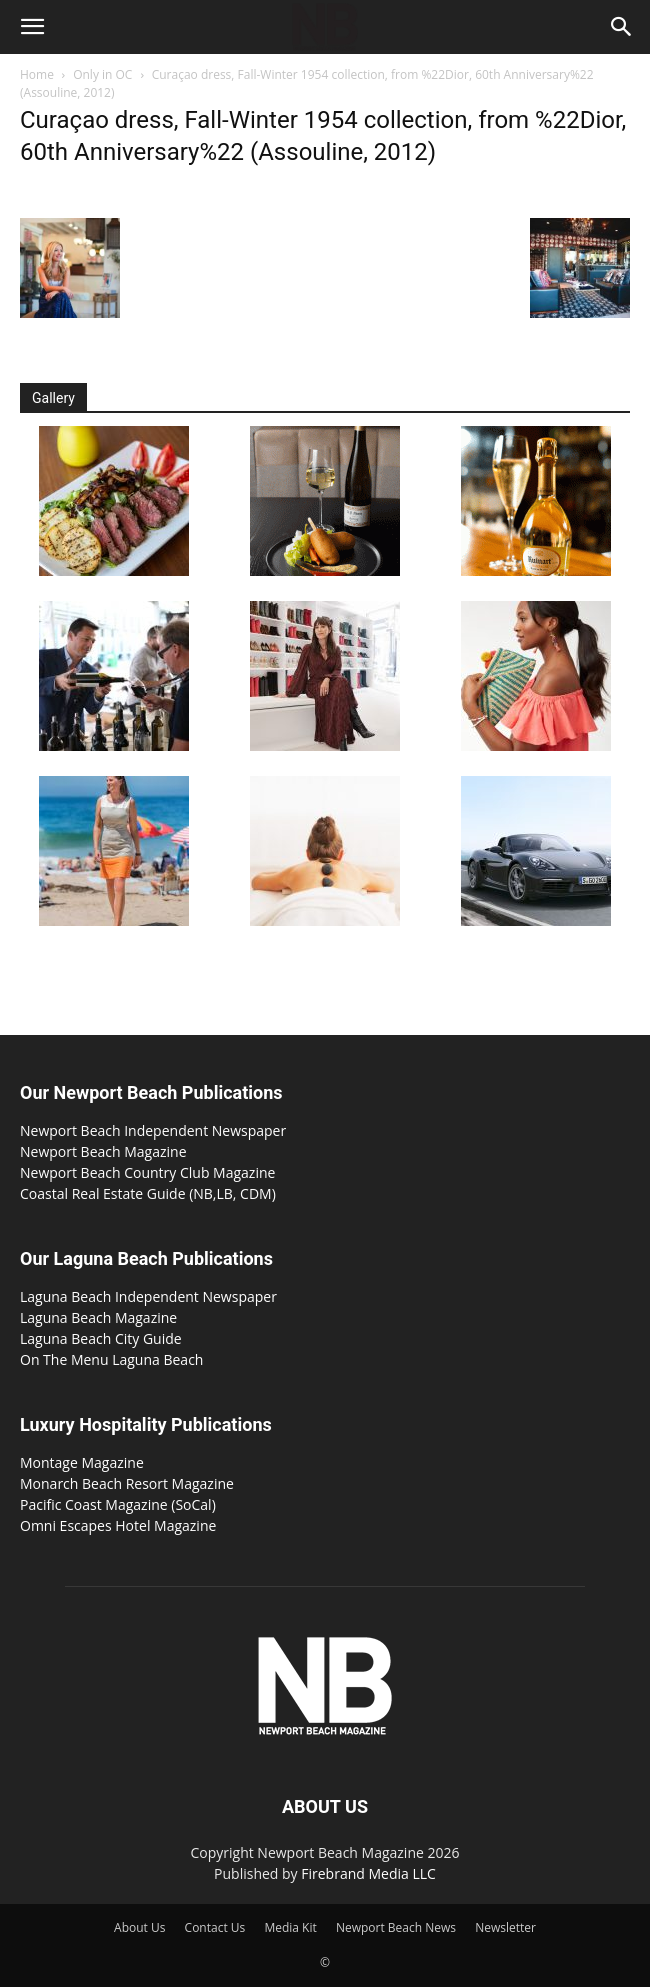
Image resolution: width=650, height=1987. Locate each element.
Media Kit (290, 1927)
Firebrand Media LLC (368, 1873)
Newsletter (505, 1927)
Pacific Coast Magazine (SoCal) (118, 1504)
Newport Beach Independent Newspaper (153, 1130)
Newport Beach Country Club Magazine (147, 1172)
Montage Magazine (82, 1462)
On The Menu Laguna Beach (111, 1359)
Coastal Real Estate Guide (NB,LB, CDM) (148, 1193)
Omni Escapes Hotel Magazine (118, 1525)
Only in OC (102, 74)
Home (37, 74)
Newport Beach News (396, 1927)
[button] (32, 27)
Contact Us (215, 1927)
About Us (139, 1927)
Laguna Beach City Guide (101, 1338)
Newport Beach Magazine (103, 1151)
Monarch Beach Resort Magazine (127, 1483)
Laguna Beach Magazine (98, 1317)
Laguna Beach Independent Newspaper (148, 1296)
